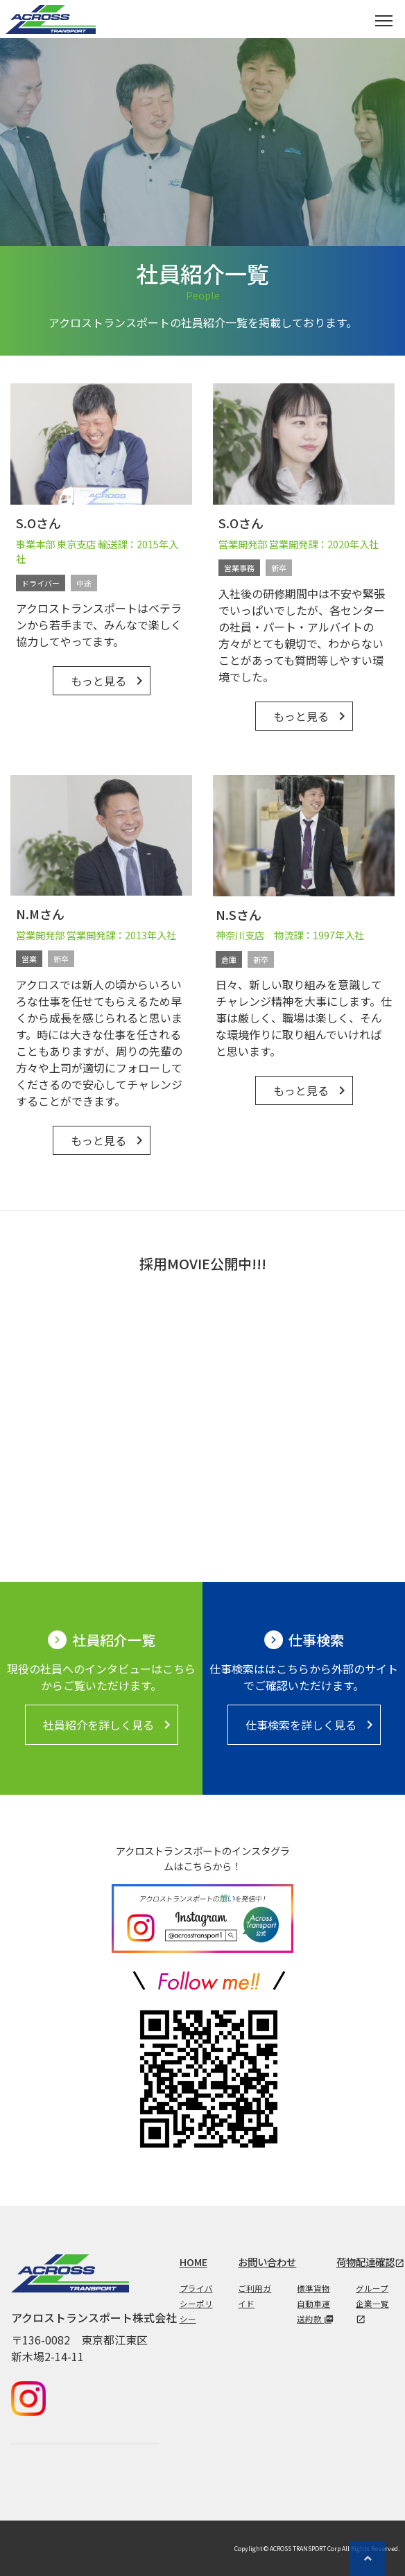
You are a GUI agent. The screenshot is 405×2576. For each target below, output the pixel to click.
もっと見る (109, 680)
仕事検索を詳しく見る (311, 1724)
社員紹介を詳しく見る (109, 1724)
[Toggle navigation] (384, 19)
